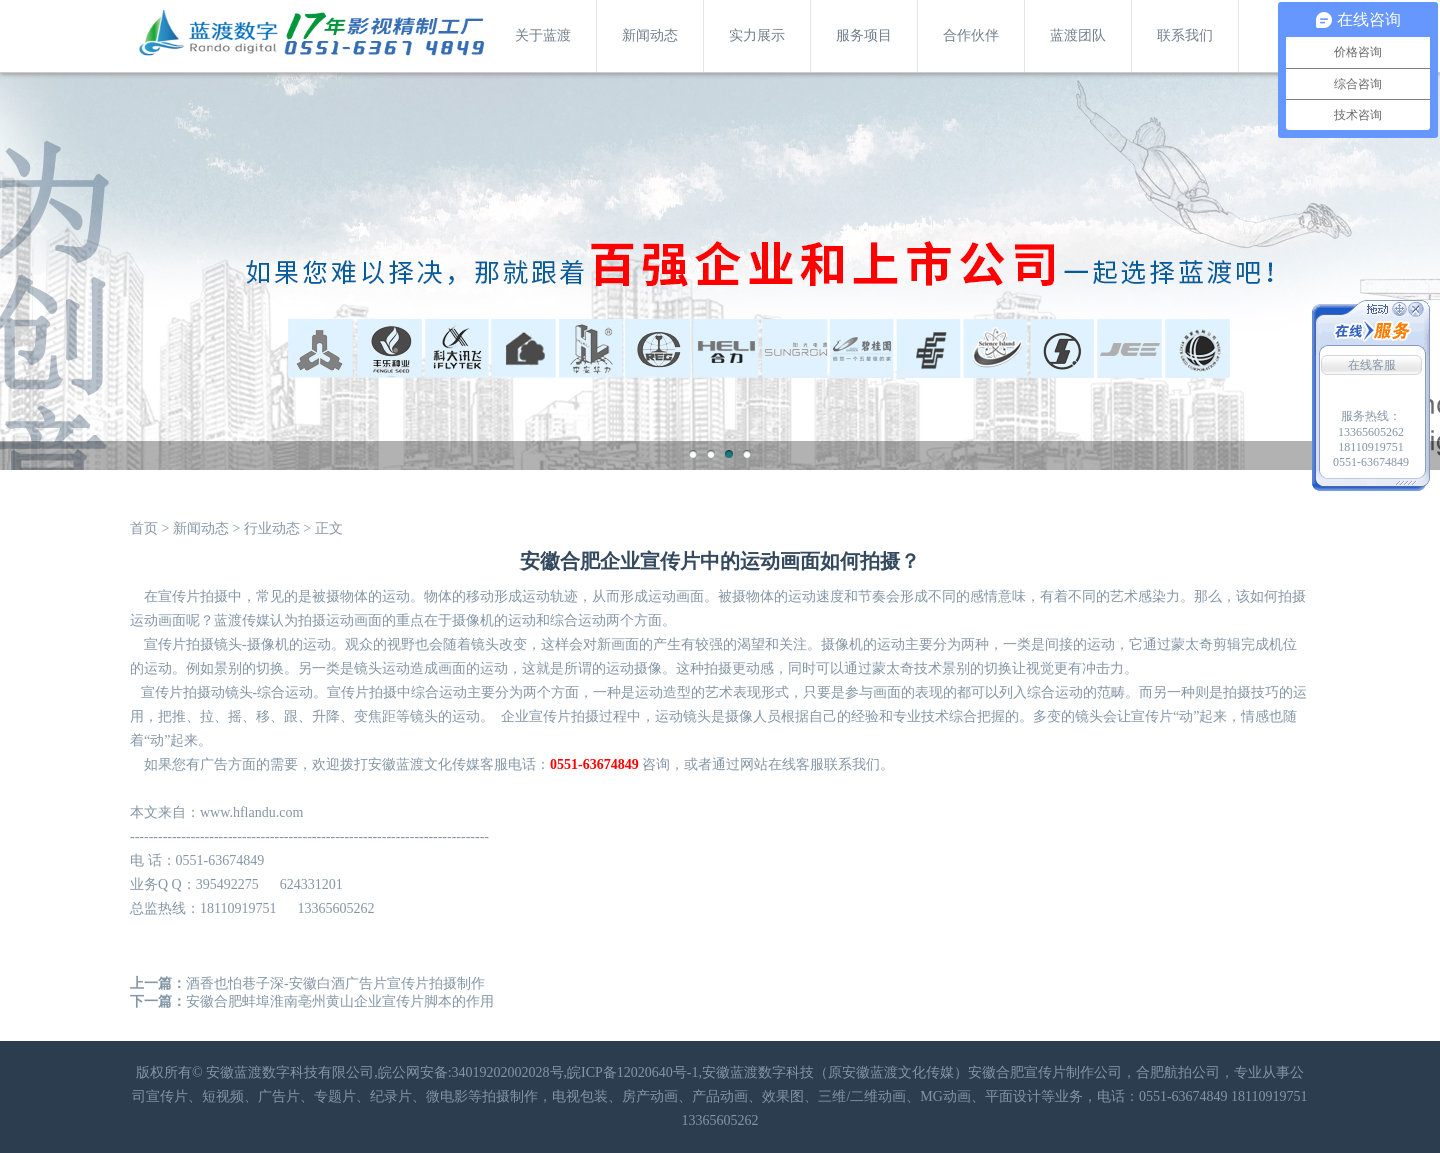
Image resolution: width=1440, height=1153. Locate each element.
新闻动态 (650, 35)
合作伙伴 (971, 35)
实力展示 (757, 35)
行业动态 (272, 528)
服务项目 (864, 35)
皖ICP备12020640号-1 (632, 1072)
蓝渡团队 (1078, 35)
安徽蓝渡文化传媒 (424, 764)
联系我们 (1185, 35)
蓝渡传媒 (242, 620)
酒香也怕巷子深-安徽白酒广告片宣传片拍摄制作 (335, 983)
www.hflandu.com (251, 812)
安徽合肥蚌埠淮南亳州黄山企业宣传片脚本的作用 (340, 1001)
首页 (144, 528)
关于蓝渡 (543, 35)
